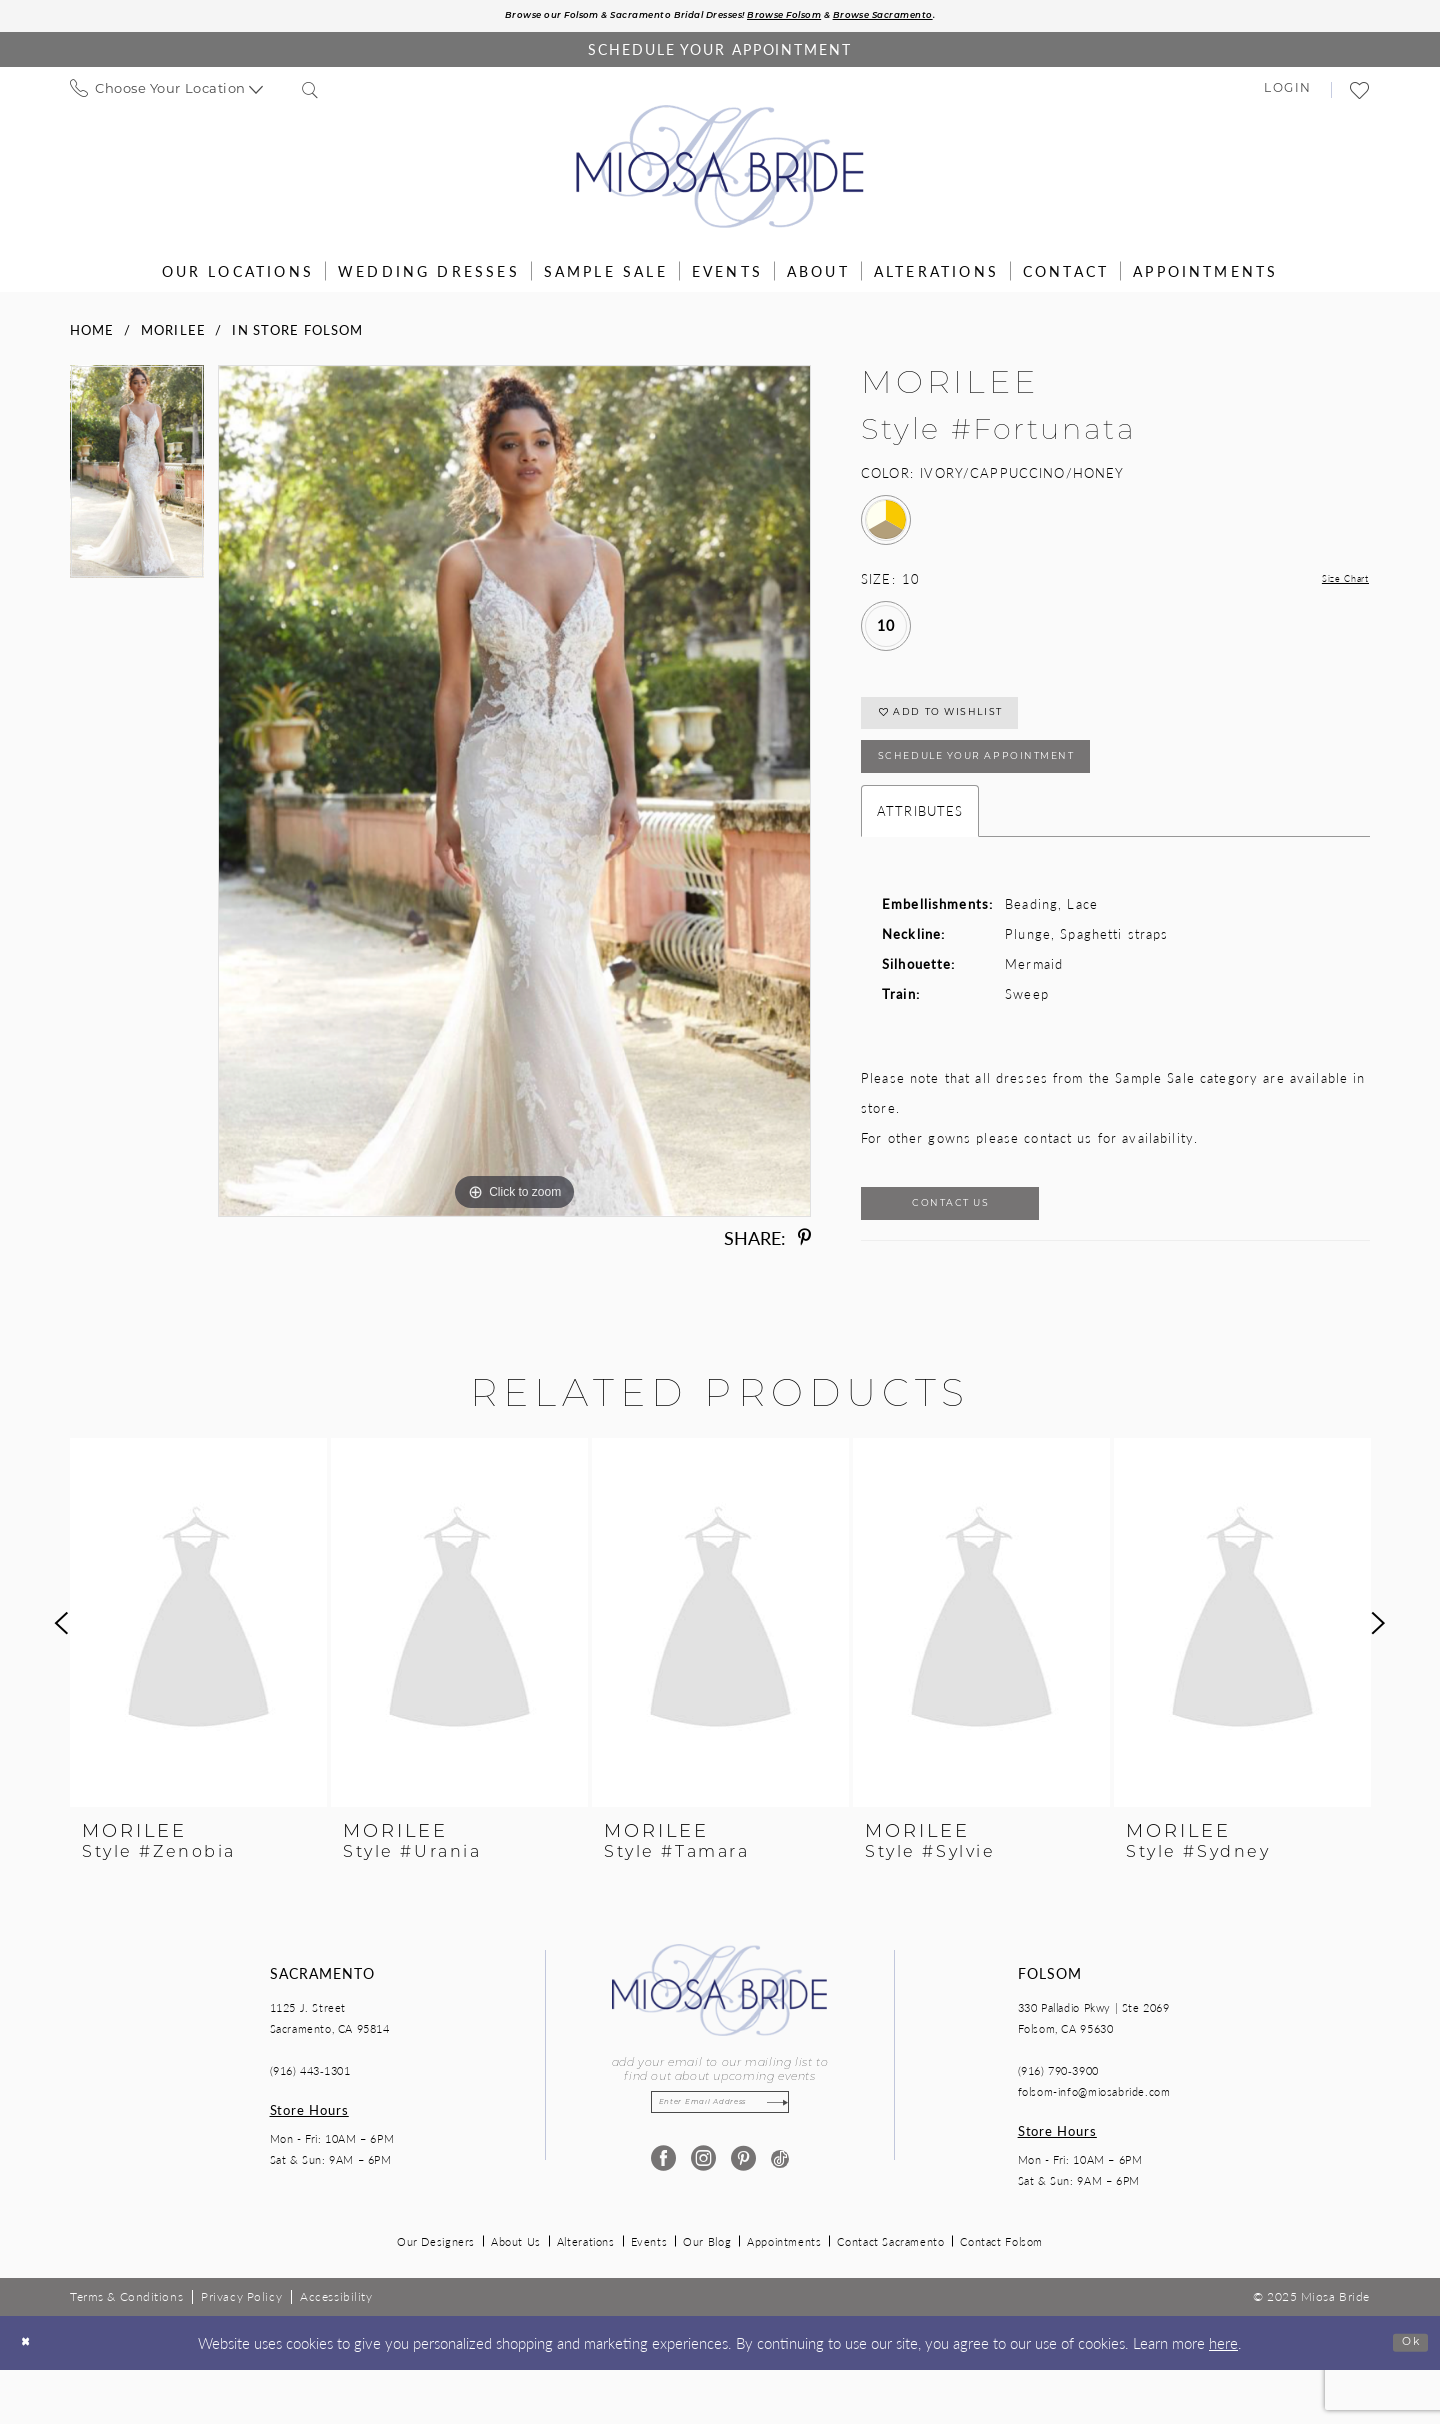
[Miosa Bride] (720, 172)
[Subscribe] (800, 2161)
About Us (516, 2295)
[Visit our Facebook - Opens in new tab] (659, 2221)
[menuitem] (167, 95)
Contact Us (987, 1251)
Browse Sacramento (945, 19)
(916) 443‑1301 (310, 2124)
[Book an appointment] (720, 54)
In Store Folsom (297, 334)
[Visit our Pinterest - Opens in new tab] (739, 2221)
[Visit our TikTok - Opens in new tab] (779, 2221)
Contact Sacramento (890, 2295)
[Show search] (311, 95)
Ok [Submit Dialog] (1404, 2395)
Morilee (173, 334)
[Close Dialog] (31, 2396)
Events (649, 2295)
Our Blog (707, 2295)
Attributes (920, 850)
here (1223, 2395)
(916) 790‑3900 (1058, 2124)
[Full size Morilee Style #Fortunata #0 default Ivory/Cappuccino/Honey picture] (514, 796)
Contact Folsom (1001, 2295)
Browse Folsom (810, 19)
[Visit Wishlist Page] (1360, 95)
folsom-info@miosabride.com (1094, 2145)
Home (92, 334)
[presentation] (198, 1677)
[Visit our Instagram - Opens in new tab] (699, 2221)
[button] (1288, 96)
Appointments (784, 2295)
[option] (137, 483)
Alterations (586, 2295)
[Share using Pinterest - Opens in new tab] (804, 1243)
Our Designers (436, 2295)
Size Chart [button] (1334, 584)
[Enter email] (719, 2161)
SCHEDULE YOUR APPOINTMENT (1020, 790)
